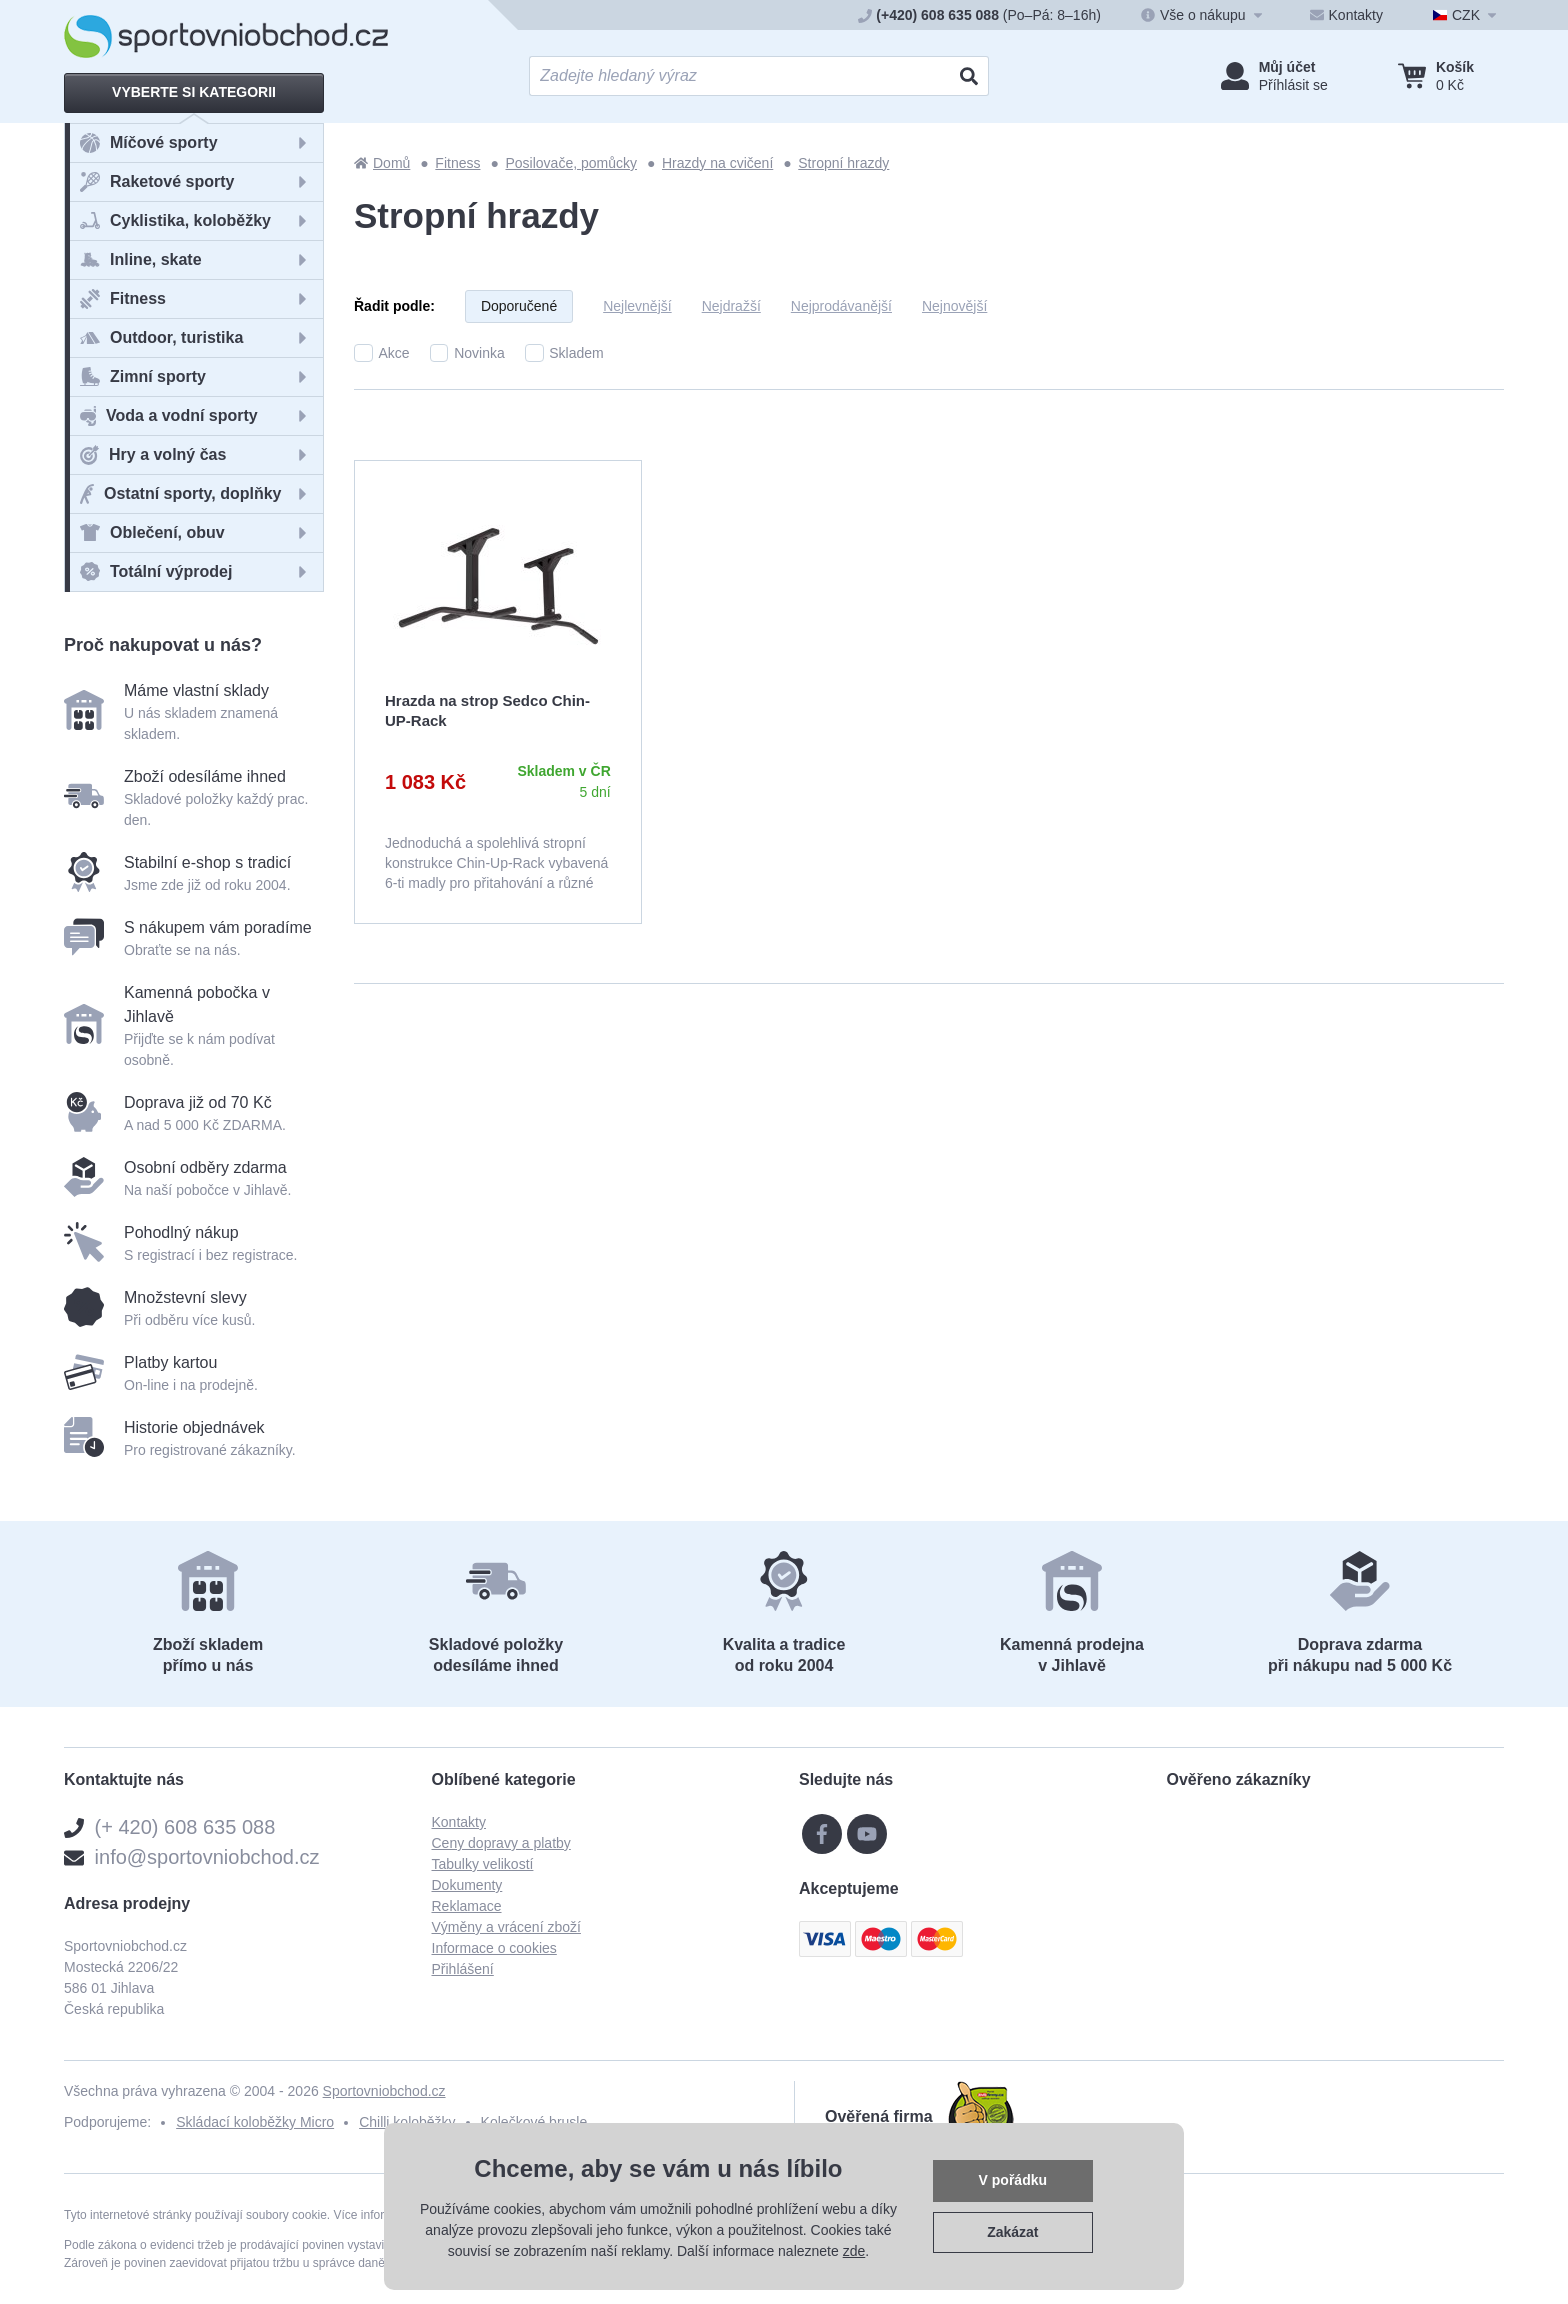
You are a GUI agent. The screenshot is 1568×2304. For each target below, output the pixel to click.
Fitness (457, 163)
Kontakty (459, 1822)
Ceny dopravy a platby (501, 1843)
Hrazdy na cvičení (717, 163)
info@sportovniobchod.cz (207, 1857)
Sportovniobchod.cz (384, 2091)
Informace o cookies (494, 1948)
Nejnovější (954, 306)
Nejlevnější (637, 306)
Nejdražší (731, 306)
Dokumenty (467, 1885)
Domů (382, 163)
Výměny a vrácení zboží (506, 1927)
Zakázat (1012, 2232)
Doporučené (519, 306)
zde (854, 2251)
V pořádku (1013, 2180)
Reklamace (467, 1906)
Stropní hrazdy (843, 163)
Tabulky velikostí (483, 1864)
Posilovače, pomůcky (571, 163)
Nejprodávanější (841, 306)
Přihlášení (463, 1969)
